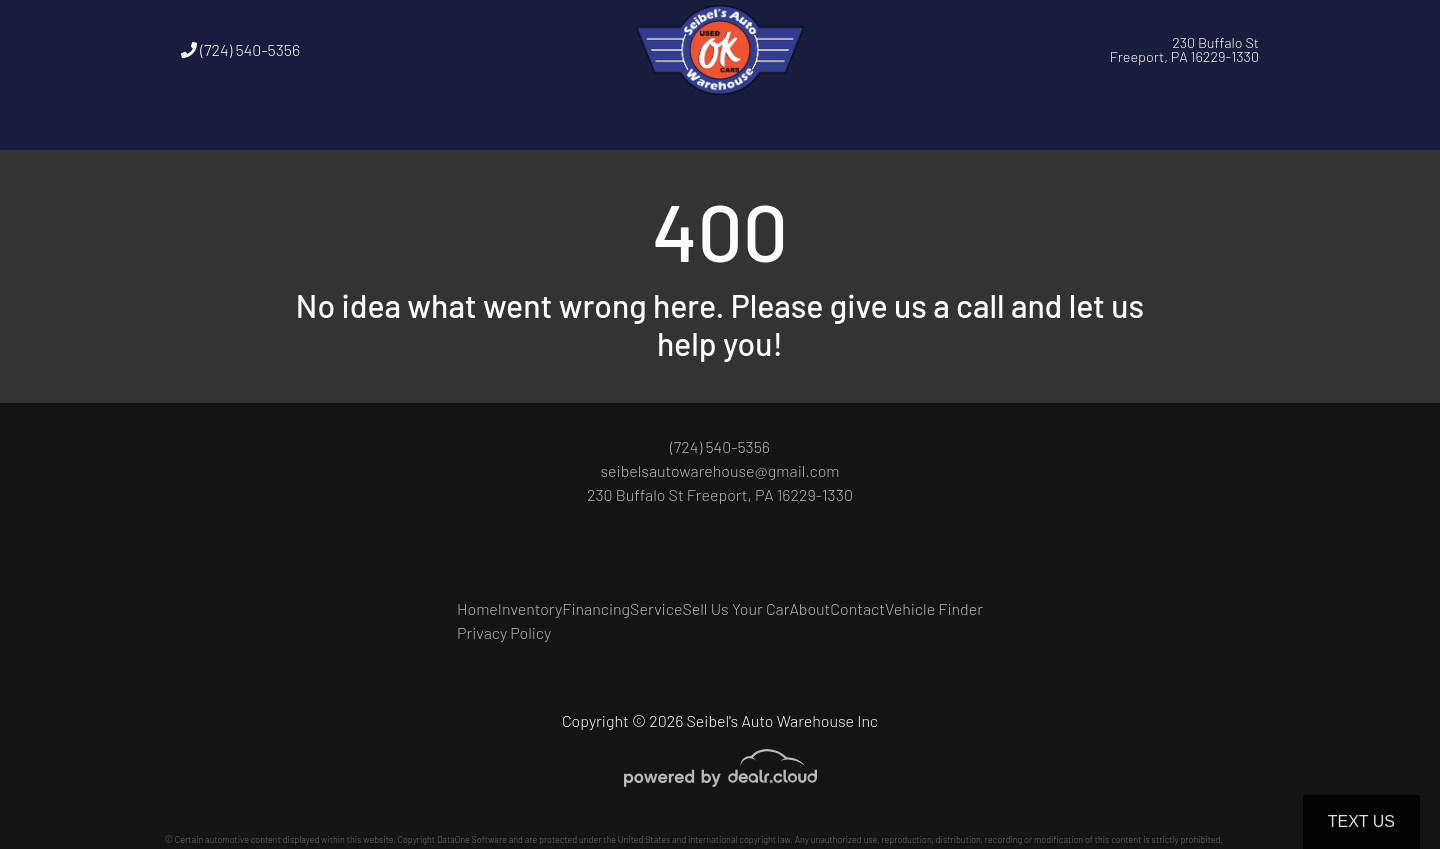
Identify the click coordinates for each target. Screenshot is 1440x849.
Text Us (1361, 821)
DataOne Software (472, 839)
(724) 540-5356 (240, 49)
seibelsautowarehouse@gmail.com (719, 470)
